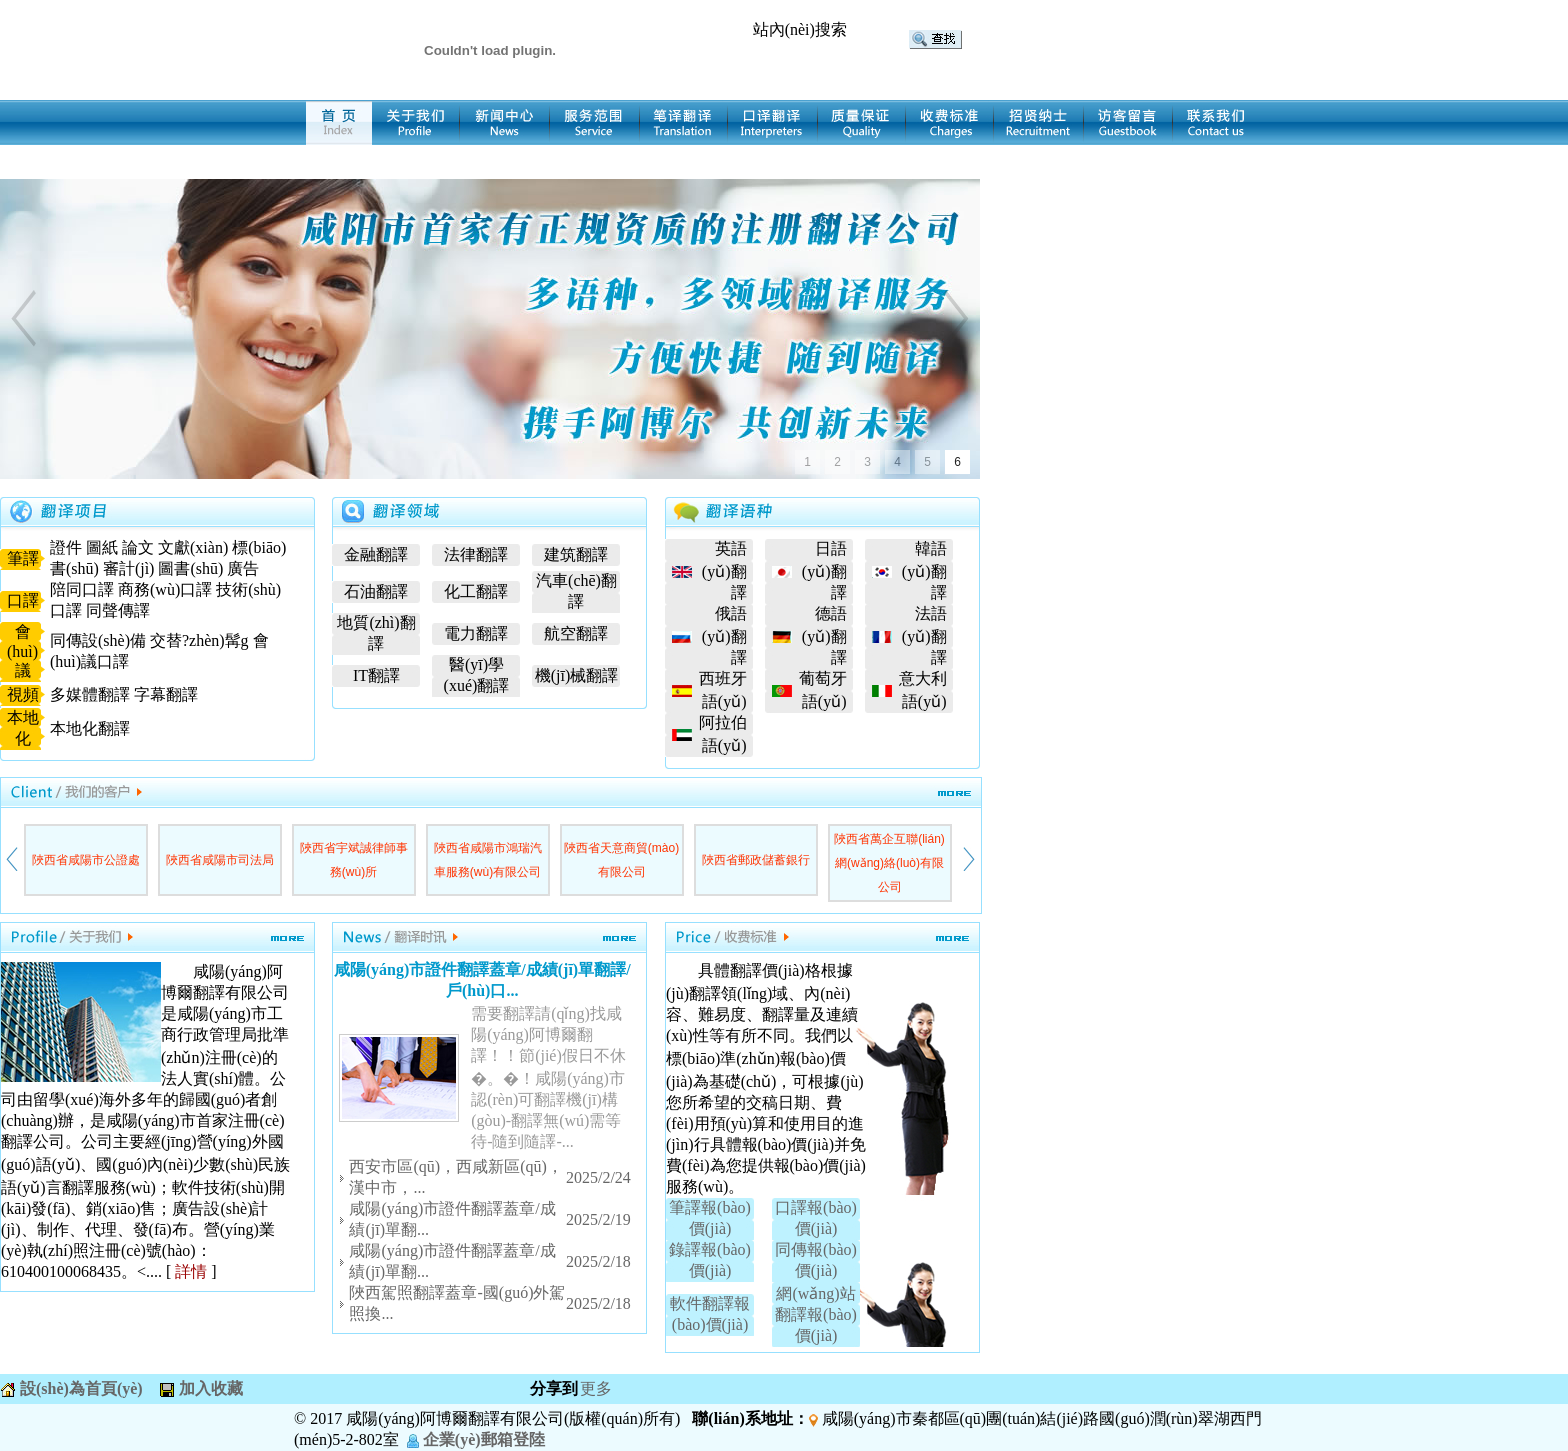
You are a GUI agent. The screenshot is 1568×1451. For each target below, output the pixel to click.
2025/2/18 (598, 1261)
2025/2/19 (598, 1219)
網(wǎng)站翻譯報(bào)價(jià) (816, 1314)
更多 (596, 1388)
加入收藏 (209, 1388)
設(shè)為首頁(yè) (79, 1388)
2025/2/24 (598, 1177)
